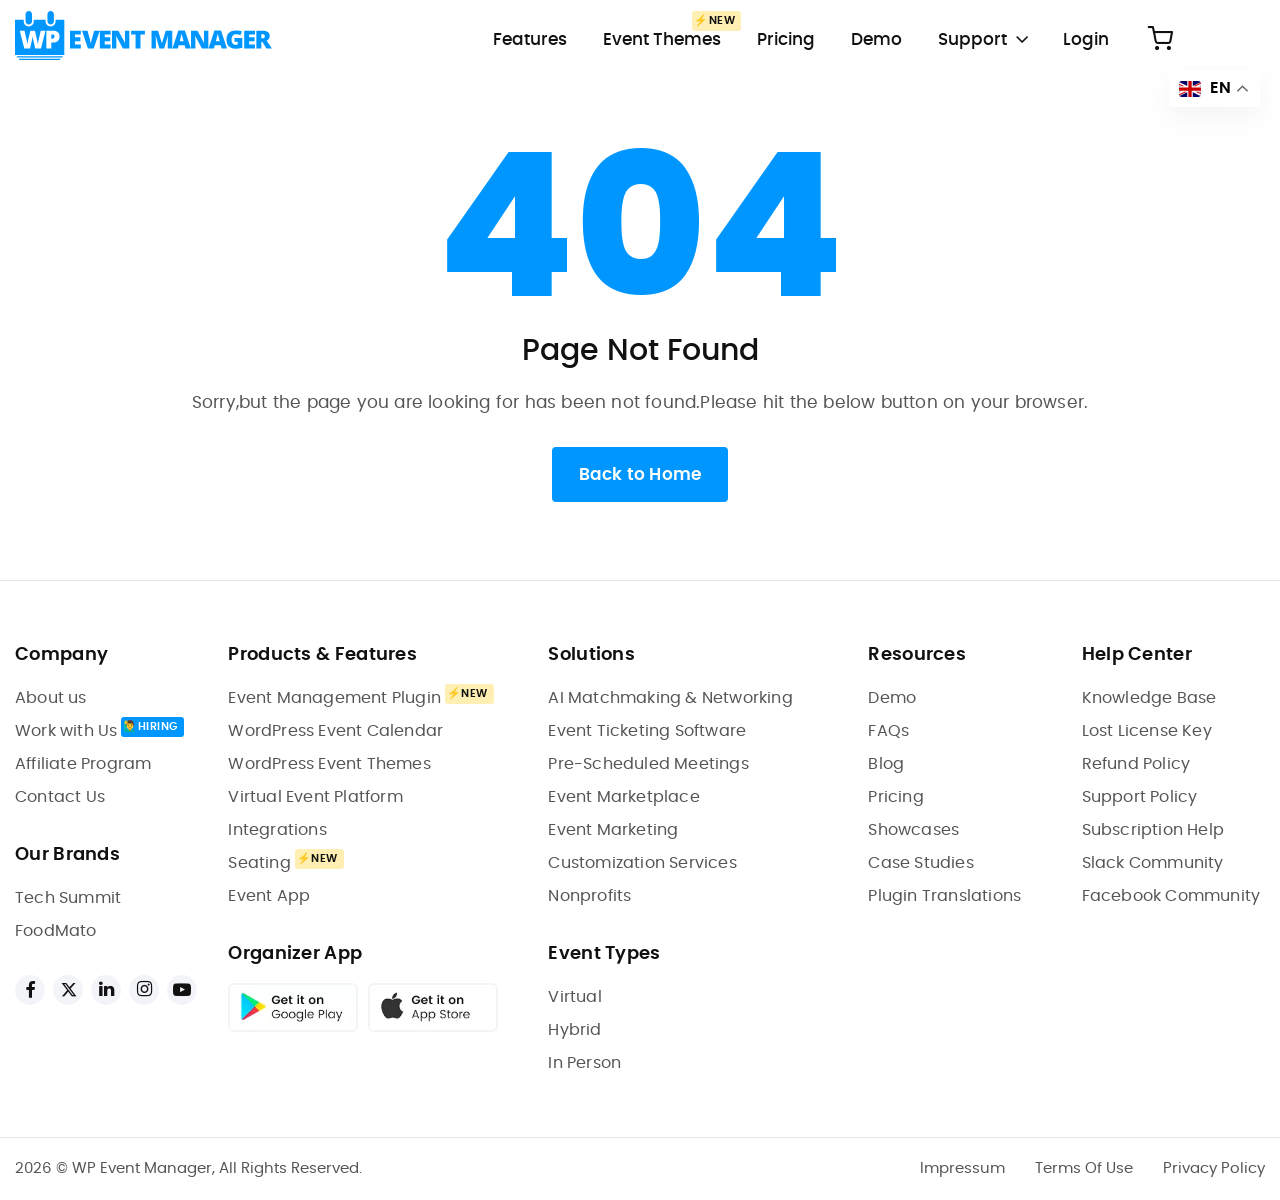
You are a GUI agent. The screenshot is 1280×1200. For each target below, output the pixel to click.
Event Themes (662, 39)
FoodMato (56, 931)
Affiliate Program (83, 764)
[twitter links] (68, 990)
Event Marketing (613, 830)
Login (1086, 39)
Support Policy (1140, 797)
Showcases (913, 830)
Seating (259, 863)
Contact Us (60, 797)
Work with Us (66, 731)
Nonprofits (589, 896)
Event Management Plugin (334, 698)
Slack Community (1153, 863)
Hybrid (574, 1030)
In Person (584, 1063)
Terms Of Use (1084, 1168)
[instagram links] (144, 990)
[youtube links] (182, 990)
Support (972, 39)
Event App (269, 896)
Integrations (277, 830)
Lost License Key (1147, 731)
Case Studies (920, 863)
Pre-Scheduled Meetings (648, 764)
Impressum (962, 1168)
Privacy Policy (1214, 1168)
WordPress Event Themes (329, 764)
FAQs (888, 731)
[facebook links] (30, 990)
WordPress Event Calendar (335, 731)
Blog (886, 764)
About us (51, 698)
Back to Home (640, 474)
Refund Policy (1136, 764)
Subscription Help (1153, 830)
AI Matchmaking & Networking (670, 698)
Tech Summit (68, 898)
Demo (876, 39)
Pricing (786, 39)
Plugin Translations (944, 896)
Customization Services (642, 863)
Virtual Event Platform (315, 797)
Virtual (574, 997)
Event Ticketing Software (647, 731)
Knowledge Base (1149, 698)
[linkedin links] (106, 990)
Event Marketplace (623, 797)
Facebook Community (1171, 896)
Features (530, 39)
